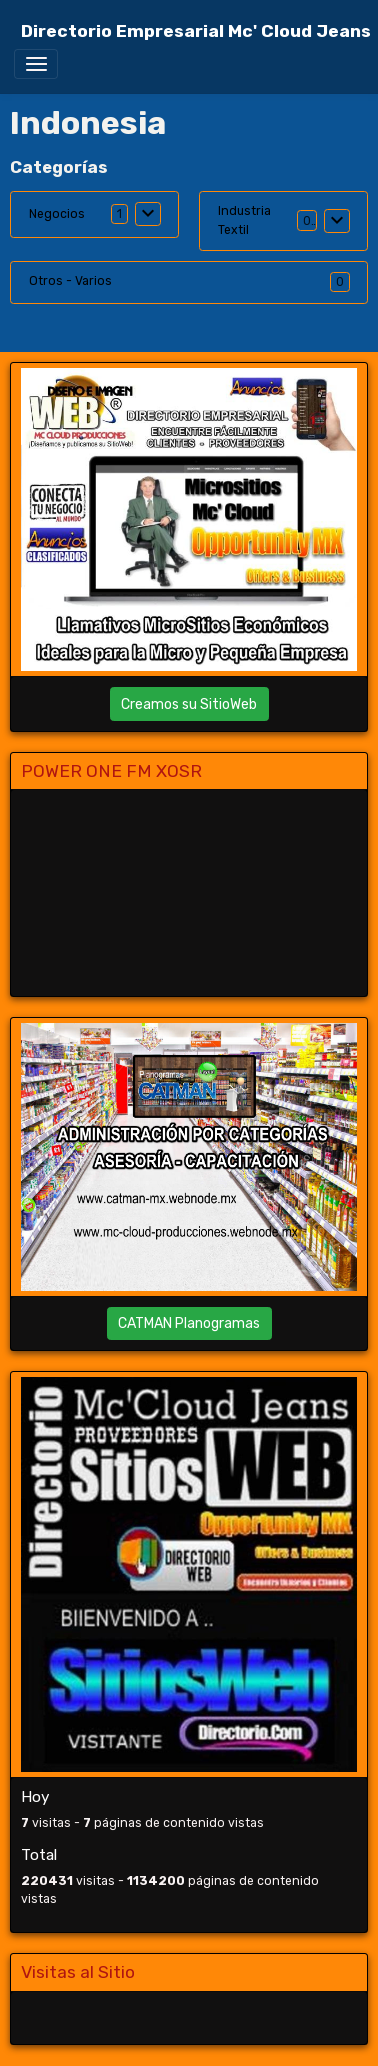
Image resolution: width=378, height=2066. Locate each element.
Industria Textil (244, 220)
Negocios (57, 214)
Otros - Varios (70, 281)
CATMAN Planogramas (189, 1323)
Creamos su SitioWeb (189, 704)
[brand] (196, 31)
